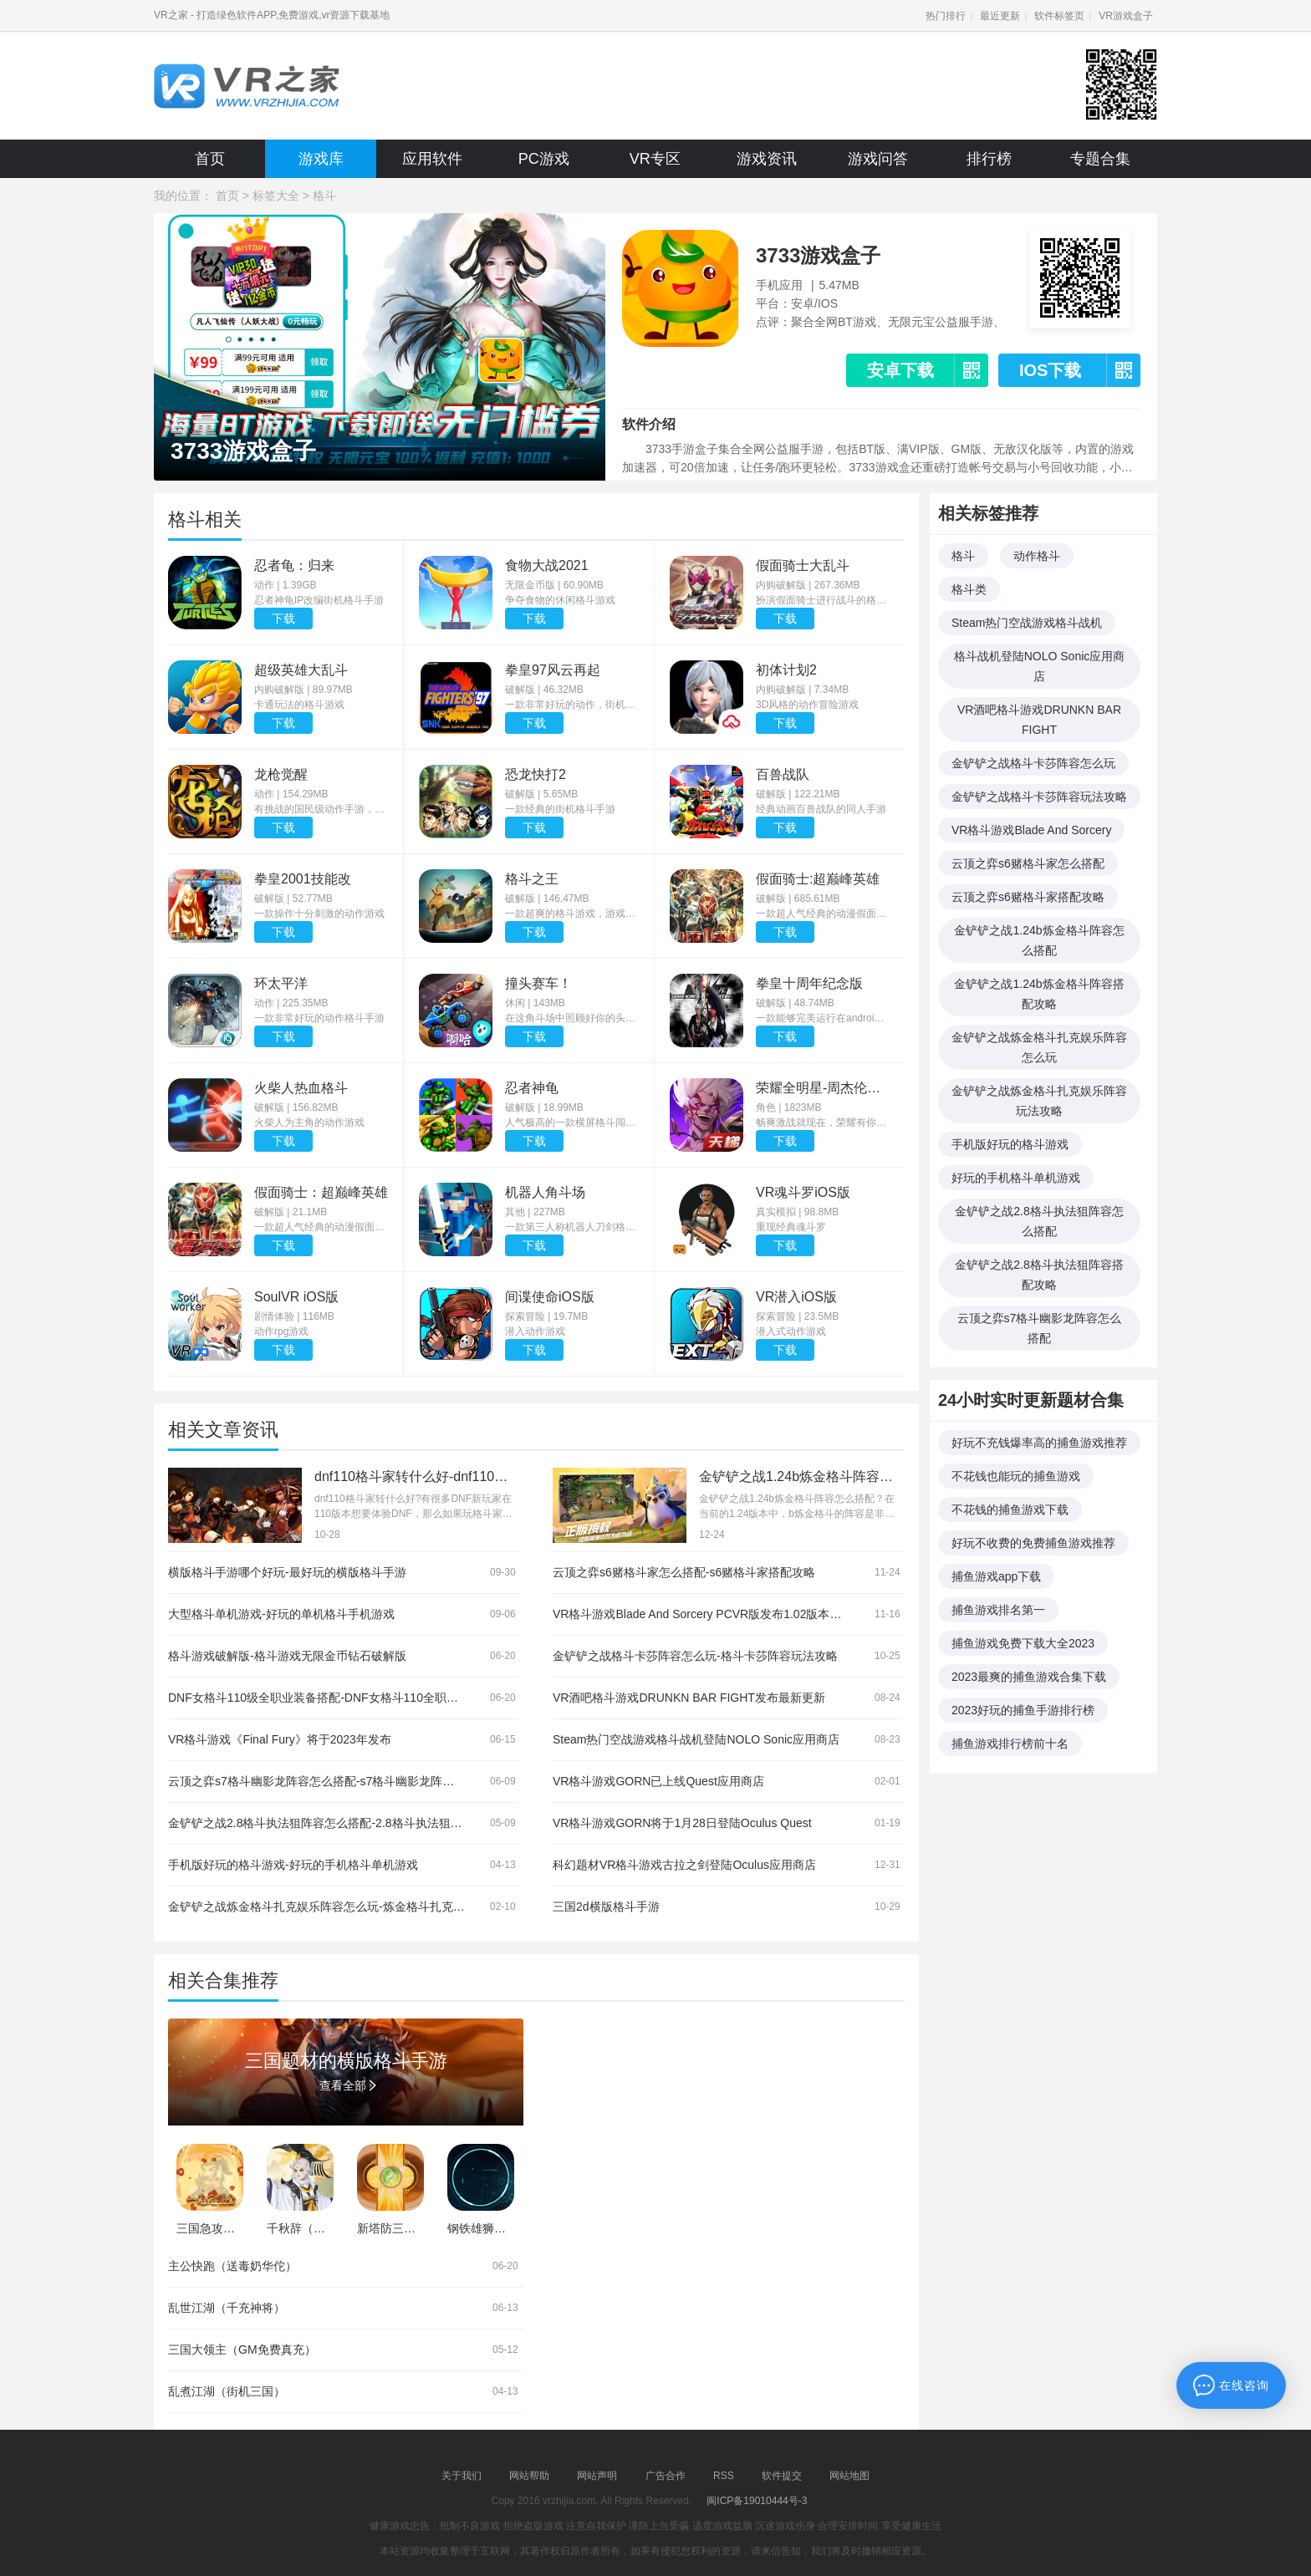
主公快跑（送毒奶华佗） (232, 2266)
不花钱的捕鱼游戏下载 (1010, 1509)
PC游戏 (543, 158)
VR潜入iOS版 (796, 1297)
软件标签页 (1059, 16)
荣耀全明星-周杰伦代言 (823, 1088)
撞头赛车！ (538, 983)
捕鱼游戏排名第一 (998, 1609)
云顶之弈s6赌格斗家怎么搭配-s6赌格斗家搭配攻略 (684, 1572)
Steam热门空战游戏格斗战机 (1026, 622)
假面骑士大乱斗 (802, 565)
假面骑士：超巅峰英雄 (321, 1192)
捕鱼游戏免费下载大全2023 (1022, 1643)
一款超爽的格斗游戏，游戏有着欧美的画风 (572, 913)
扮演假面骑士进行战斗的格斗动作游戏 (823, 600)
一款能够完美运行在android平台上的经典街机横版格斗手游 (823, 1018)
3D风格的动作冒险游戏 (807, 704)
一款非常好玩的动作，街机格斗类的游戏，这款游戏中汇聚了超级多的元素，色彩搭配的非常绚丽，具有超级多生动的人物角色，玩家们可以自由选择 (572, 704)
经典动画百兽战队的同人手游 (821, 809)
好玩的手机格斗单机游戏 (1015, 1177)
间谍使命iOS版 (549, 1297)
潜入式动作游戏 (791, 1331)
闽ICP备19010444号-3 (757, 2501)
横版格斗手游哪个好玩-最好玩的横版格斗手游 (287, 1572)
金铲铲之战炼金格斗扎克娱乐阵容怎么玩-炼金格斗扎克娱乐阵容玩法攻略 (357, 1906)
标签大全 (276, 195)
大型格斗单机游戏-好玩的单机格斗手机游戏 (281, 1614)
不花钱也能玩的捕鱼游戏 (1015, 1476)
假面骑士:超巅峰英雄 (818, 879)
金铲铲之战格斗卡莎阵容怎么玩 (1033, 763)
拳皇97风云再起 (552, 670)
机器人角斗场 (545, 1192)
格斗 (324, 195)
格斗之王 (532, 879)
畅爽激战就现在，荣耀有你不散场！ (823, 1122)
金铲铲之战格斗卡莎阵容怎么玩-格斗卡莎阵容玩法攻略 (695, 1655)
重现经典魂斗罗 (791, 1227)
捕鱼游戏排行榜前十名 (1010, 1743)
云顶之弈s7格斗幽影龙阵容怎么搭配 (1039, 1328)
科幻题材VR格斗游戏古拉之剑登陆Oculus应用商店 (684, 1864)
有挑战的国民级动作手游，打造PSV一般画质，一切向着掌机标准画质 (321, 809)
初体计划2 (786, 670)
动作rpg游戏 (281, 1331)
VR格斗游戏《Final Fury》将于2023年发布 (279, 1739)
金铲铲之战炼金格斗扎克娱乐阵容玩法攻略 (1039, 1100)
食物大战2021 (547, 565)
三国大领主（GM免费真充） (242, 2349)
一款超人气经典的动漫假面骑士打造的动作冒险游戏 (823, 913)
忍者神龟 (532, 1088)
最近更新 (1000, 16)
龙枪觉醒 (281, 774)
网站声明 (597, 2476)
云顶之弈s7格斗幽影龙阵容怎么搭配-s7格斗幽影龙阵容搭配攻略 (334, 1781)
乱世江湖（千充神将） (226, 2307)
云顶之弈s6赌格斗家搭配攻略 (1027, 897)
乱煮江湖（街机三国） (226, 2391)
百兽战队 (782, 774)
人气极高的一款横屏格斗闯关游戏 (572, 1122)
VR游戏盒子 (1126, 16)
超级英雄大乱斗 (301, 670)
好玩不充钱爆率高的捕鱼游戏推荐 (1039, 1442)
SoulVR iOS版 (296, 1297)
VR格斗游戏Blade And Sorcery (1031, 830)
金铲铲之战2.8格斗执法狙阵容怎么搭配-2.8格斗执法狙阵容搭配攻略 (344, 1823)
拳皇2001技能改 (302, 879)
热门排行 (946, 16)
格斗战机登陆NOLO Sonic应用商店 (1039, 666)
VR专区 (655, 158)
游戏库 (321, 158)
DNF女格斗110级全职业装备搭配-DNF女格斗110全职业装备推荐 (336, 1697)
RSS (723, 2476)
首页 (210, 158)
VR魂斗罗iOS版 (803, 1192)
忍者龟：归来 (294, 565)
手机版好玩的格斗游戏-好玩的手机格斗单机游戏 (293, 1864)
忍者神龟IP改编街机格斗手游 (319, 600)
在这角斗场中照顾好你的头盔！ (572, 1018)
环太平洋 (281, 983)
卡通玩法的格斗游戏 (299, 704)
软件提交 (782, 2476)
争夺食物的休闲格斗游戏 (560, 600)
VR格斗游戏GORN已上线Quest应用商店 (658, 1781)
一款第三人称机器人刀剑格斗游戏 (572, 1227)
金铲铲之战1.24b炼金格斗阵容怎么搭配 (1039, 940)
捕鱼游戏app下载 (996, 1576)
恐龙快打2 (535, 774)
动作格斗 (1036, 556)
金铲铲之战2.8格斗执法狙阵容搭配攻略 (1039, 1274)
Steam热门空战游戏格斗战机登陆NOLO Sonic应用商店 (696, 1739)
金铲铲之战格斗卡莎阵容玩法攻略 (1039, 796)
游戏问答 (878, 158)
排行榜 (989, 158)
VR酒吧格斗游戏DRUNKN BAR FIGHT (1039, 719)
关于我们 (461, 2476)
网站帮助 (529, 2476)
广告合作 (665, 2476)
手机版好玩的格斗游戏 (1010, 1144)
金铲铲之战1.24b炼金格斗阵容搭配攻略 (1039, 994)
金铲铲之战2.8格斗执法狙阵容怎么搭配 (1039, 1221)
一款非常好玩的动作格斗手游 (319, 1018)
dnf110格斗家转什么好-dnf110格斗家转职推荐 (451, 1476)
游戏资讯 (767, 158)
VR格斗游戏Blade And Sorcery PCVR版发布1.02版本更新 (703, 1614)
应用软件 (432, 158)
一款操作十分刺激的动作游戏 (319, 913)
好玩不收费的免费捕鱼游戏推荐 (1033, 1543)
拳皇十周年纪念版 (809, 983)
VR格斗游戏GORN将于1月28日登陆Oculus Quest (682, 1823)
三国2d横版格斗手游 (606, 1906)
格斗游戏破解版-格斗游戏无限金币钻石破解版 (287, 1655)
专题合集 (1100, 158)
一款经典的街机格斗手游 (560, 809)
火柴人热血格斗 (301, 1088)
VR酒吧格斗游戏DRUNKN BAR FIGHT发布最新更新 (689, 1697)
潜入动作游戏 (535, 1331)
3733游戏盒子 (818, 255)
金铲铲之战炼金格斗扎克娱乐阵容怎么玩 (1039, 1047)
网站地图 (849, 2476)
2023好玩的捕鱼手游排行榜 (1022, 1710)
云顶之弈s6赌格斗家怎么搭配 (1027, 863)
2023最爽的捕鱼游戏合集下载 (1028, 1676)
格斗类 (969, 589)
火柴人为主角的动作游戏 (309, 1122)
